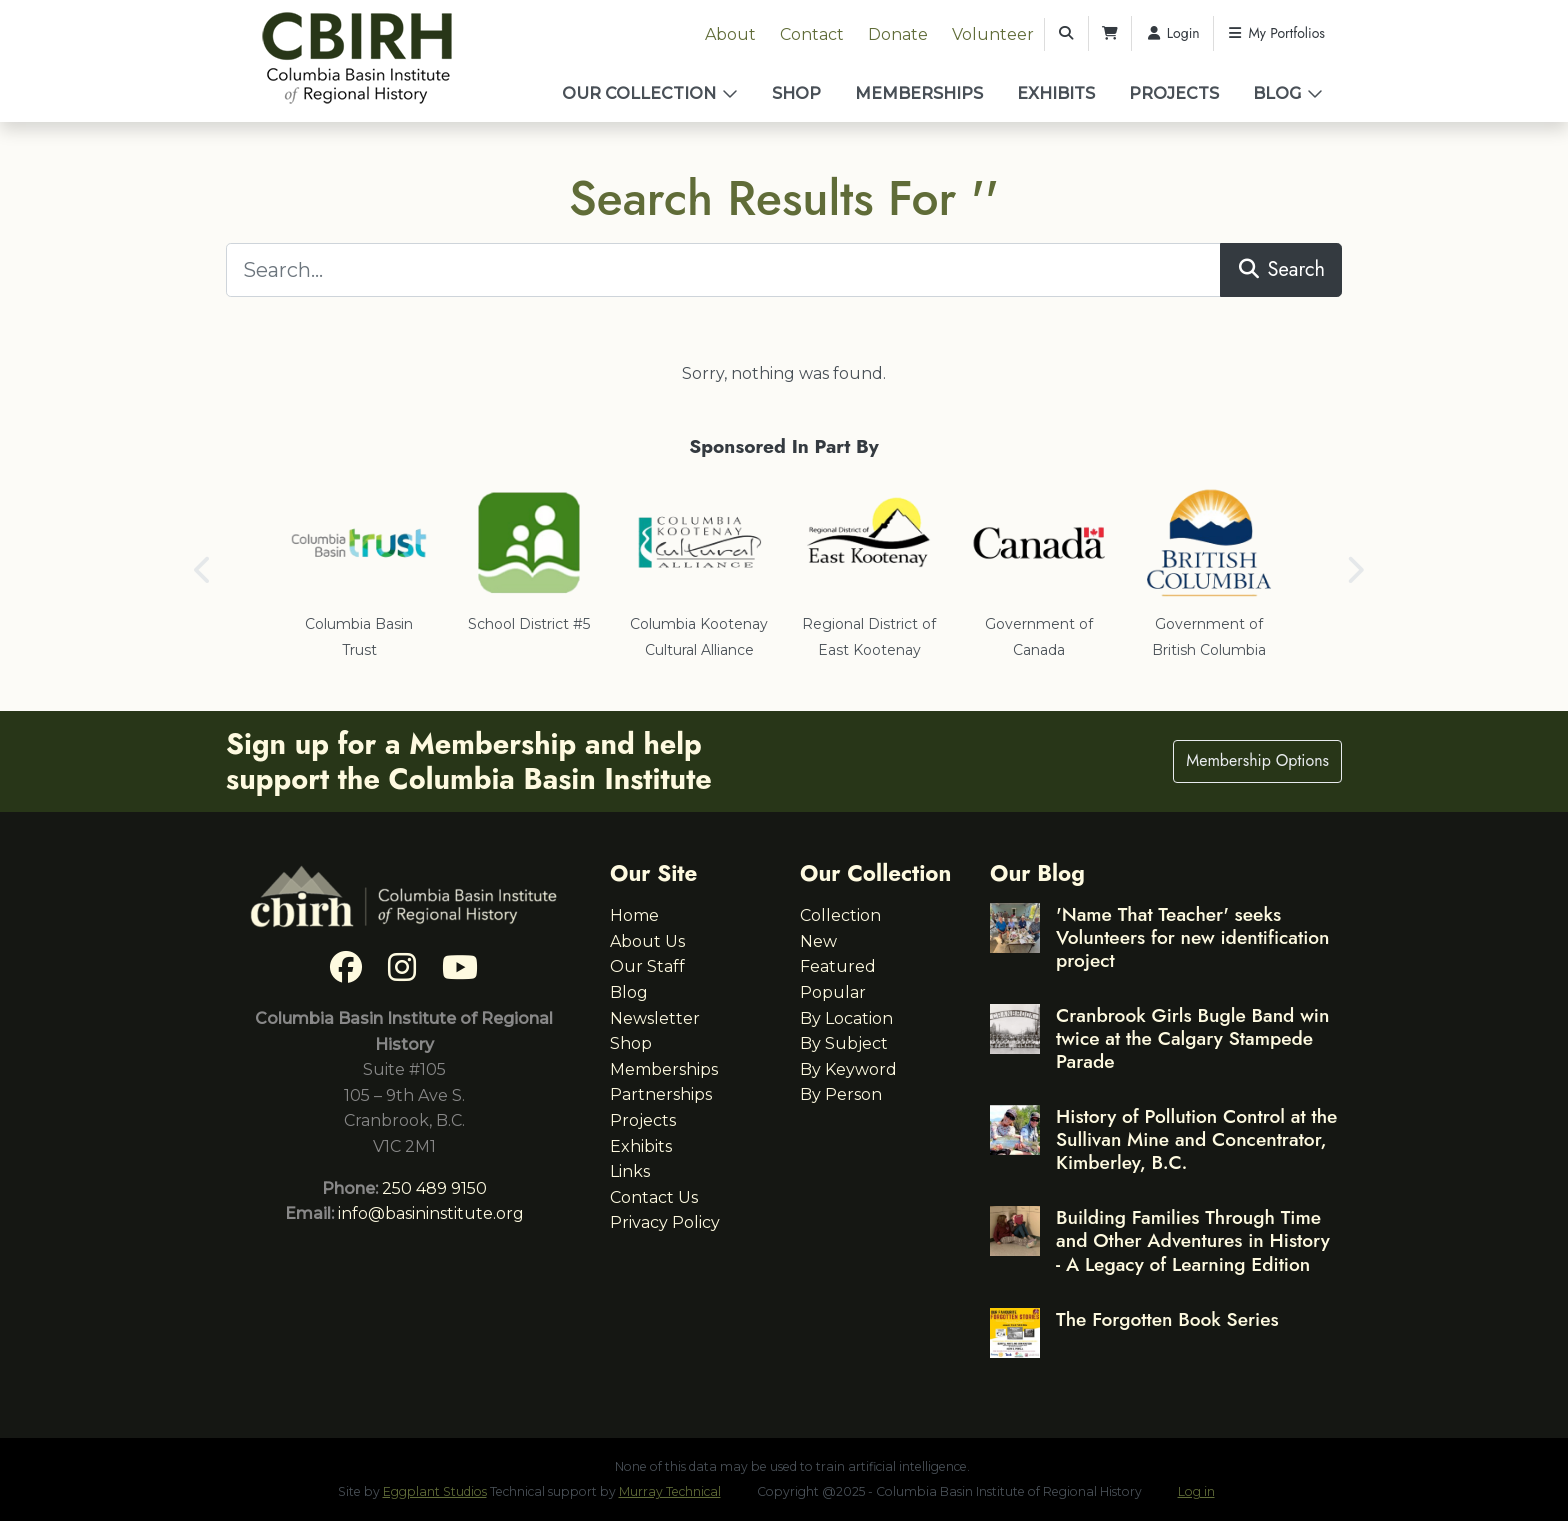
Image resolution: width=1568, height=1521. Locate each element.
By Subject (844, 1043)
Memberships (919, 93)
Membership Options (1257, 760)
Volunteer (993, 34)
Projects (1174, 93)
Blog (1277, 93)
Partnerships (661, 1094)
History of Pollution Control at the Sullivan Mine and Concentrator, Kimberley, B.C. (1196, 1139)
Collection (840, 915)
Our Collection (639, 93)
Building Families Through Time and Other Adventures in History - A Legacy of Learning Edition (1193, 1240)
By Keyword (848, 1069)
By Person (841, 1094)
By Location (846, 1018)
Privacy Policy (665, 1222)
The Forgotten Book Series (1167, 1319)
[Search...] (723, 270)
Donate (898, 34)
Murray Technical (670, 1491)
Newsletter (655, 1018)
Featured (838, 966)
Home (634, 915)
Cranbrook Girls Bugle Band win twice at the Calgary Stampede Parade (1192, 1038)
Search (1281, 269)
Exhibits (1056, 93)
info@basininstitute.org (431, 1213)
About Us (647, 941)
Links (630, 1171)
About (730, 34)
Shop (796, 93)
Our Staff (647, 966)
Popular (833, 992)
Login (1172, 33)
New (818, 941)
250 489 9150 (434, 1188)
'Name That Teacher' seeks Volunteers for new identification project (1193, 937)
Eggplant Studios (435, 1491)
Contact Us (654, 1197)
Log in (1196, 1491)
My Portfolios (1276, 33)
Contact (812, 34)
